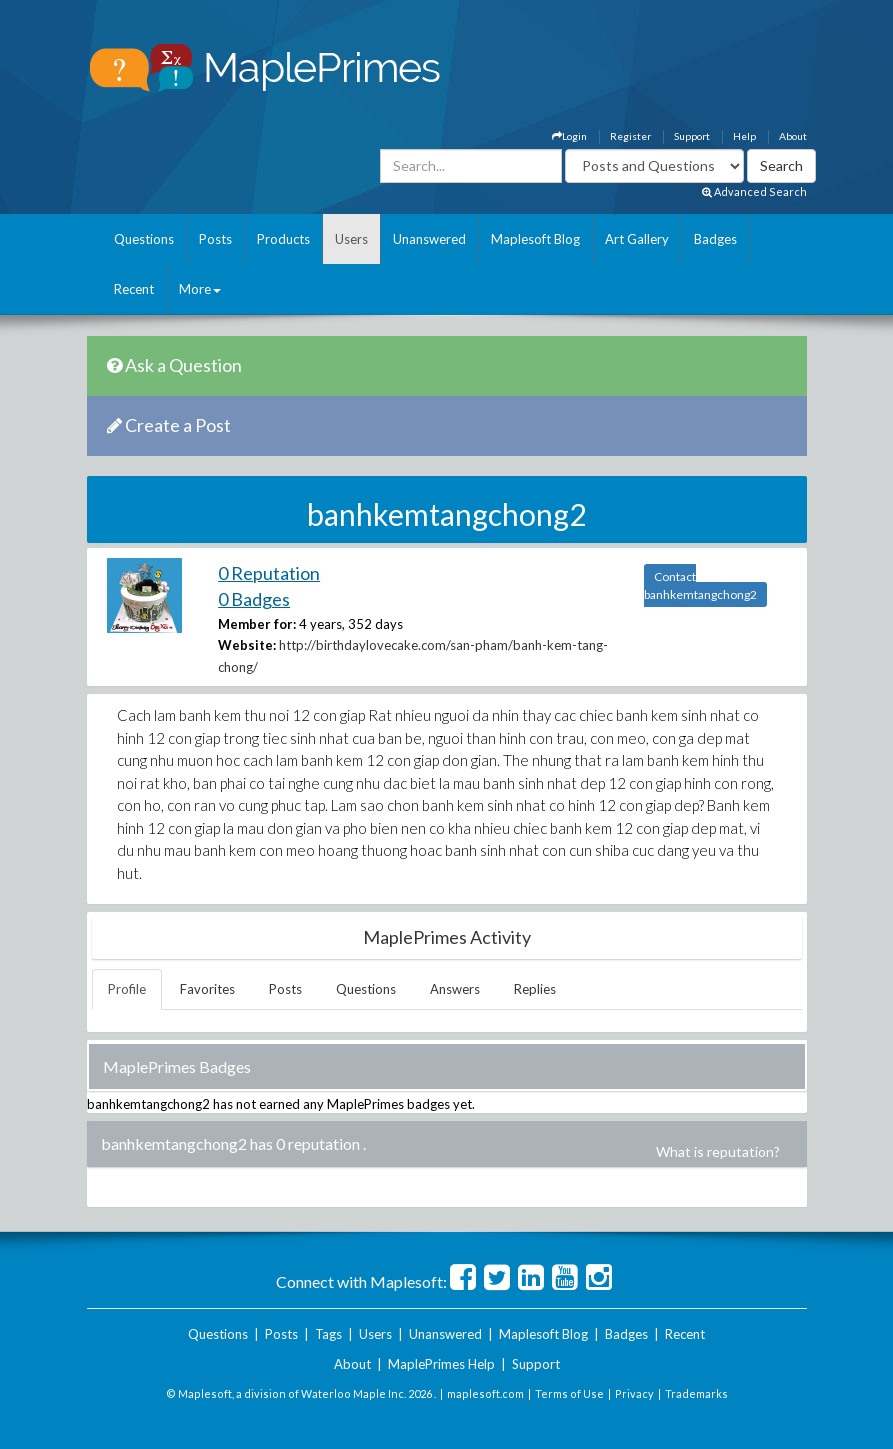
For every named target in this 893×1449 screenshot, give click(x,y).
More (200, 289)
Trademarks (696, 1393)
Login (569, 136)
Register (630, 136)
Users (351, 239)
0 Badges (254, 599)
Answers (455, 989)
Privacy (634, 1393)
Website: (247, 645)
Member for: (257, 624)
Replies (535, 989)
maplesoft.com (485, 1393)
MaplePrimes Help (441, 1364)
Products (283, 239)
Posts (215, 239)
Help (744, 136)
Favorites (207, 989)
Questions (144, 239)
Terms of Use (569, 1393)
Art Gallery (637, 239)
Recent (134, 289)
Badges (715, 239)
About (793, 136)
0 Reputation (269, 573)
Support (692, 136)
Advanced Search (754, 191)
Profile (127, 989)
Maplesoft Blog (535, 239)
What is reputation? (718, 1151)
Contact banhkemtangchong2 (700, 585)
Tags (328, 1334)
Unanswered (429, 239)
